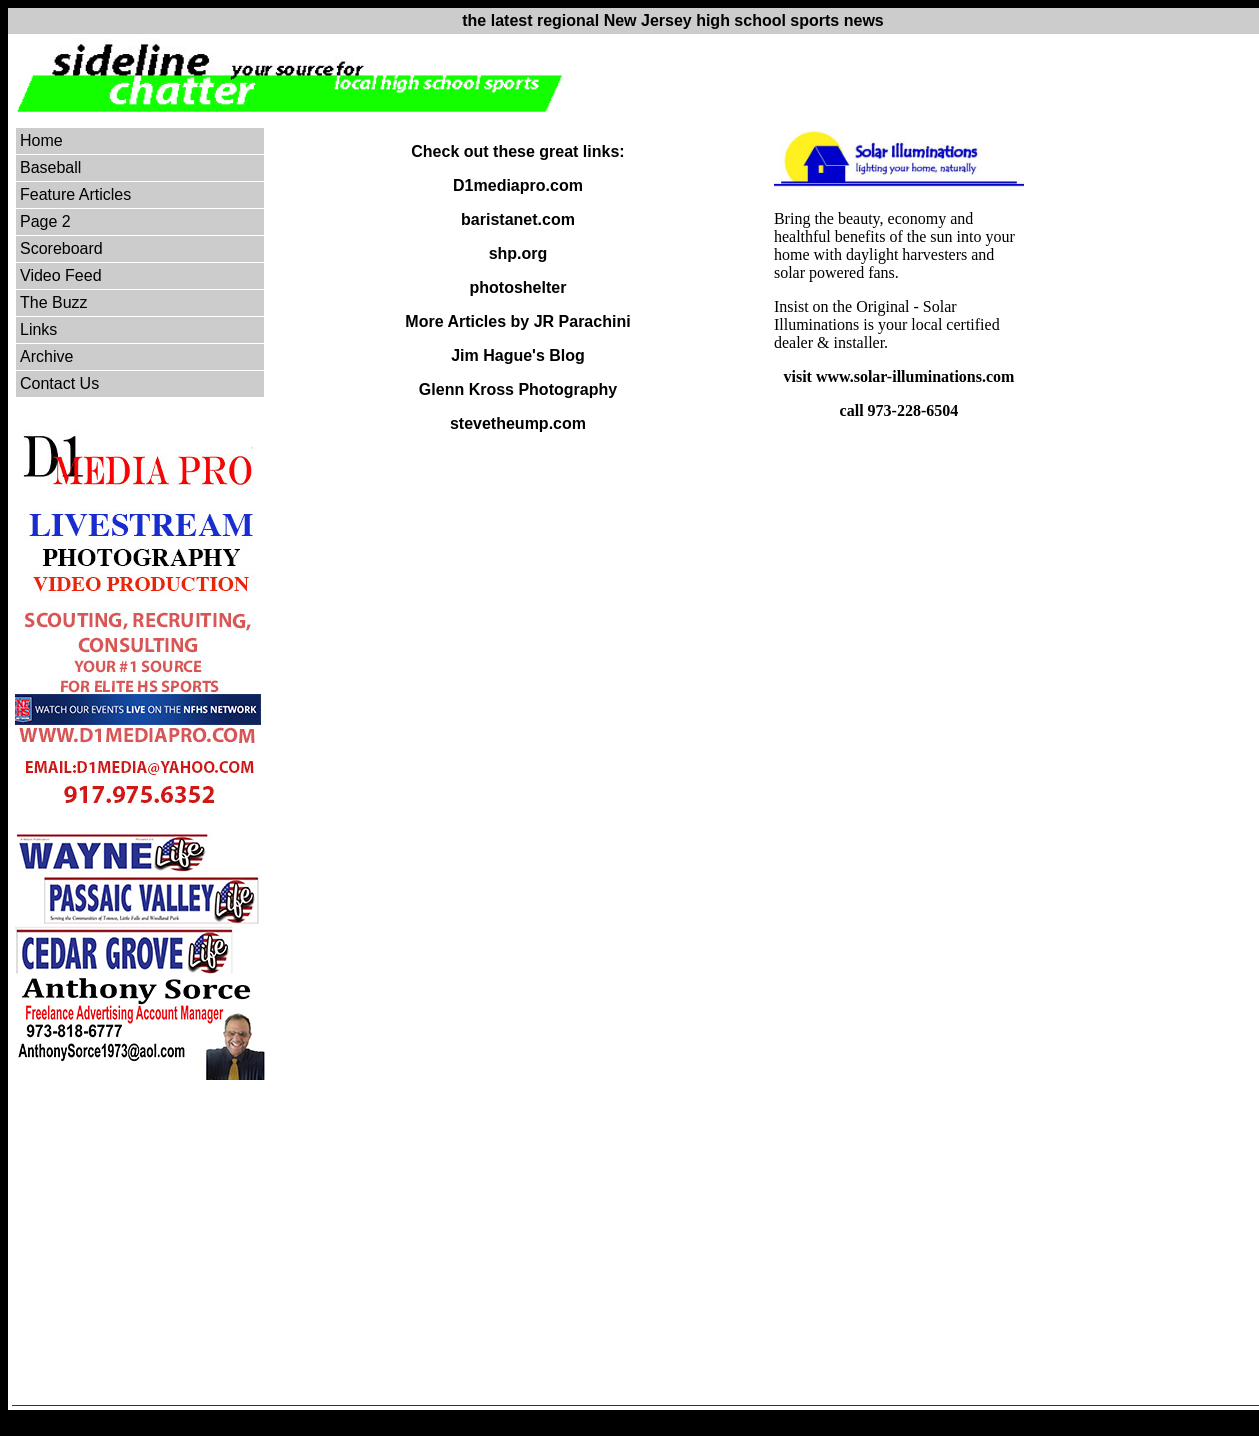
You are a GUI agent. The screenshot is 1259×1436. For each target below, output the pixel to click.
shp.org (518, 253)
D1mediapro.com (518, 185)
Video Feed (61, 275)
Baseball (50, 167)
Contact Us (59, 383)
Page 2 (45, 221)
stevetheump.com (518, 423)
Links (38, 329)
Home (41, 140)
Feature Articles (75, 194)
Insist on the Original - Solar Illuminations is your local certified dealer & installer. (887, 324)
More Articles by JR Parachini (517, 321)
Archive (46, 356)
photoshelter (518, 287)
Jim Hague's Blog (518, 355)
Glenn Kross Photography (518, 389)
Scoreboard (61, 248)
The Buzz (54, 302)
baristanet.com (518, 219)
